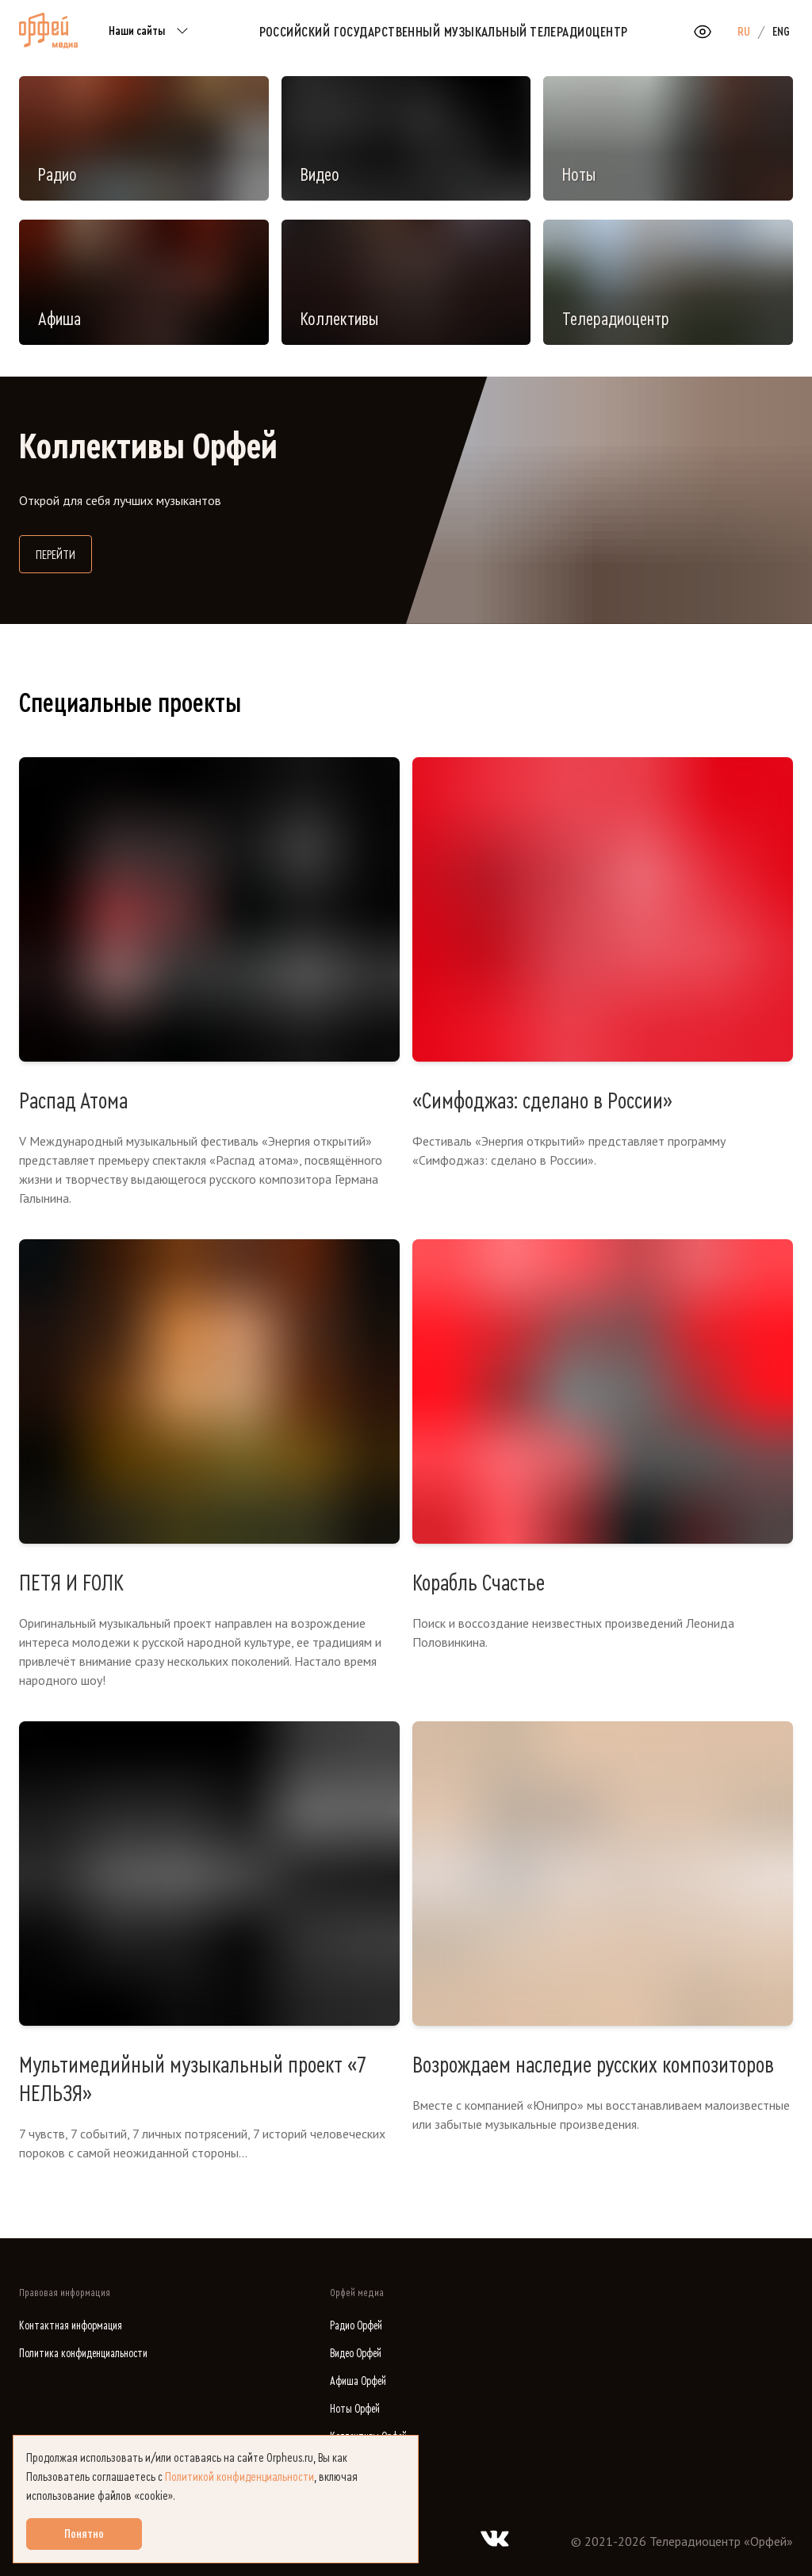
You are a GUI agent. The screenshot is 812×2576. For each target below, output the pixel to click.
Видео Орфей (355, 2354)
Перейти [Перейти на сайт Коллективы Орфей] (64, 553)
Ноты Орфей (355, 2409)
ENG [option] (781, 31)
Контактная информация (70, 2326)
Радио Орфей (356, 2326)
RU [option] (743, 31)
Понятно (84, 2534)
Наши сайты (151, 32)
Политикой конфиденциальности (239, 2477)
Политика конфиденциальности (83, 2354)
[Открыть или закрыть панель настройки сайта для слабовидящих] (702, 32)
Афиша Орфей (358, 2381)
